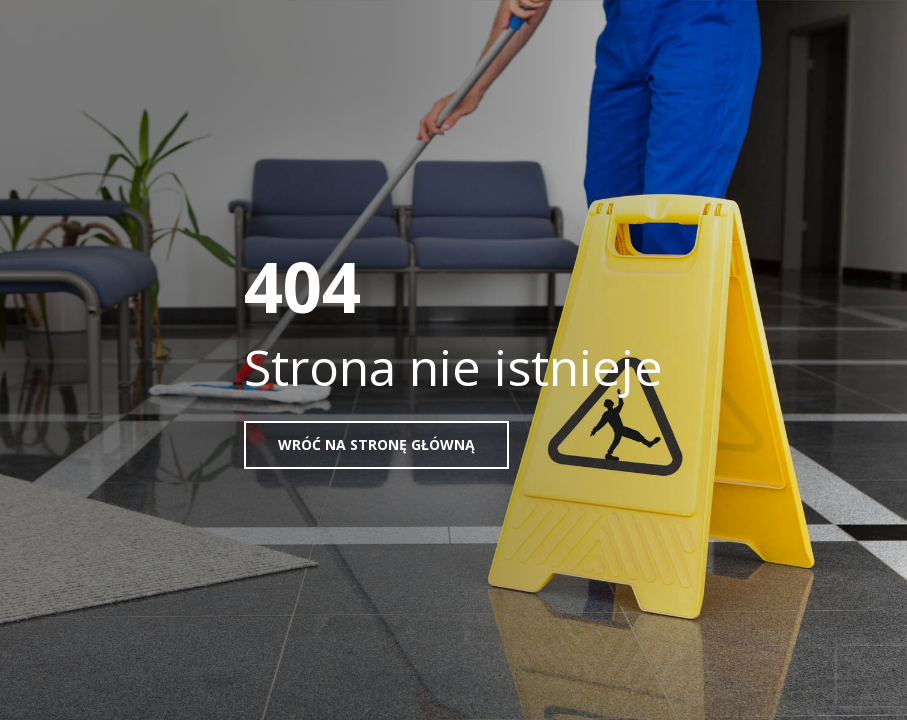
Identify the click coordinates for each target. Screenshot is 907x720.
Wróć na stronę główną (376, 444)
